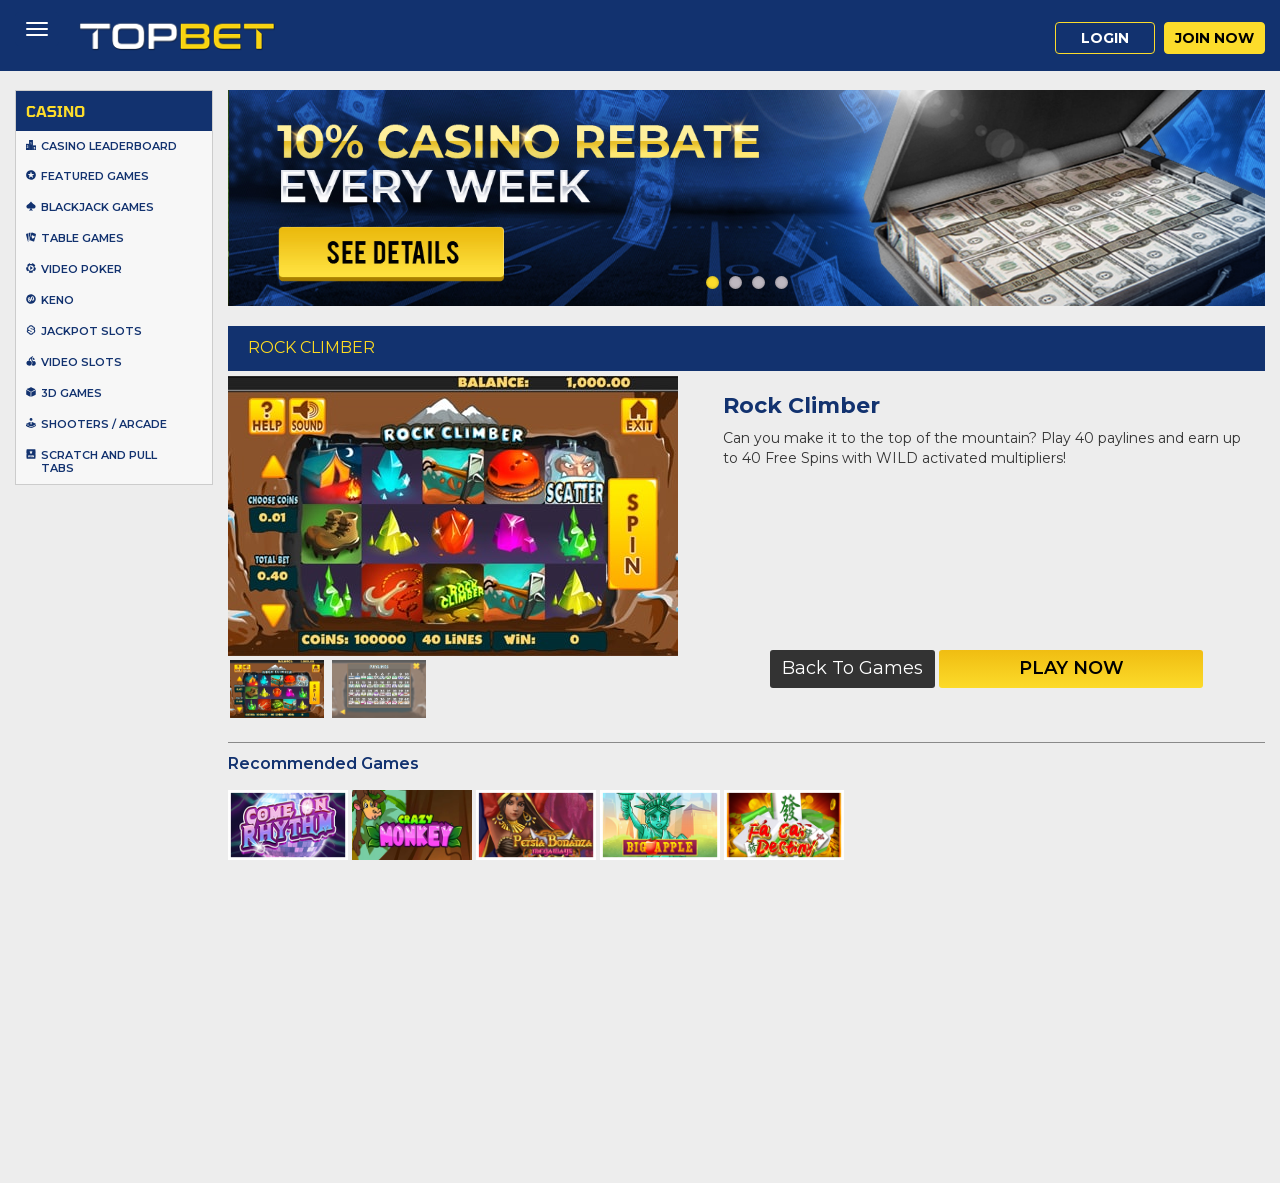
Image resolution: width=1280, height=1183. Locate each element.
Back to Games (852, 668)
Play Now (1071, 668)
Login (1105, 38)
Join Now (1214, 38)
